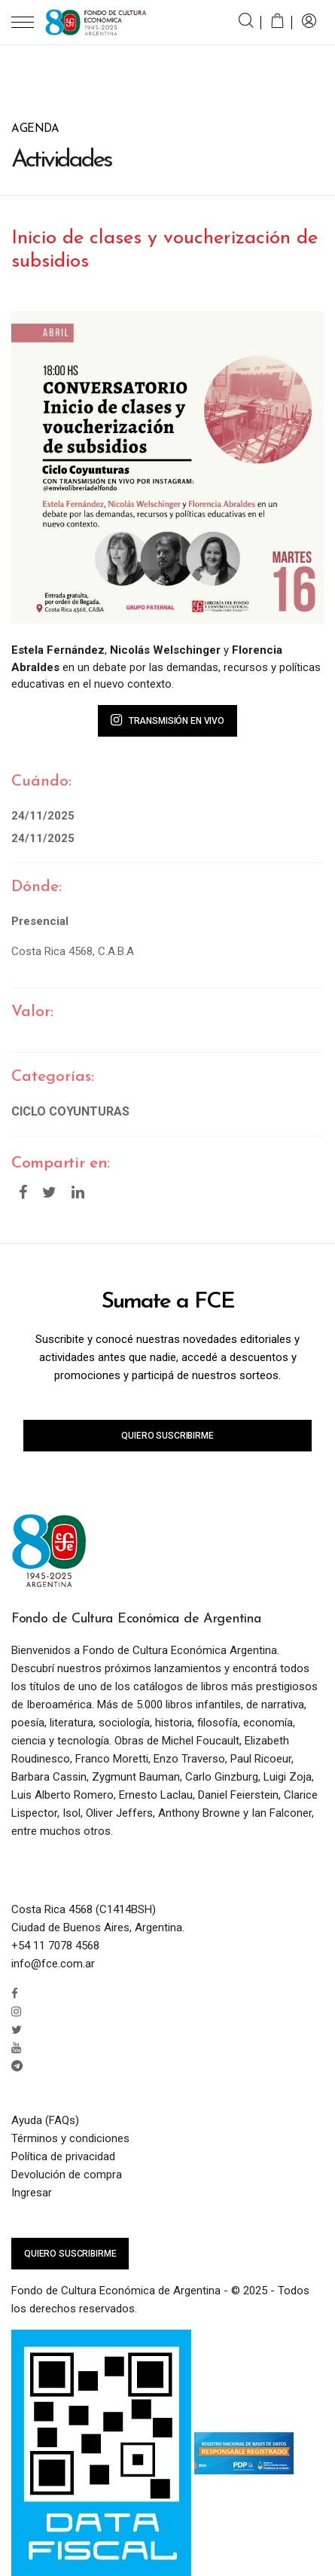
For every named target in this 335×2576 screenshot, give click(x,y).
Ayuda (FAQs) (45, 2120)
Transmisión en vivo (167, 720)
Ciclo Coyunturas (70, 1111)
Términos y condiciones (70, 2138)
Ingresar (31, 2192)
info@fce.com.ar (53, 1963)
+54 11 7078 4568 (55, 1945)
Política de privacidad (63, 2156)
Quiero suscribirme (167, 1435)
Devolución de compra (66, 2174)
